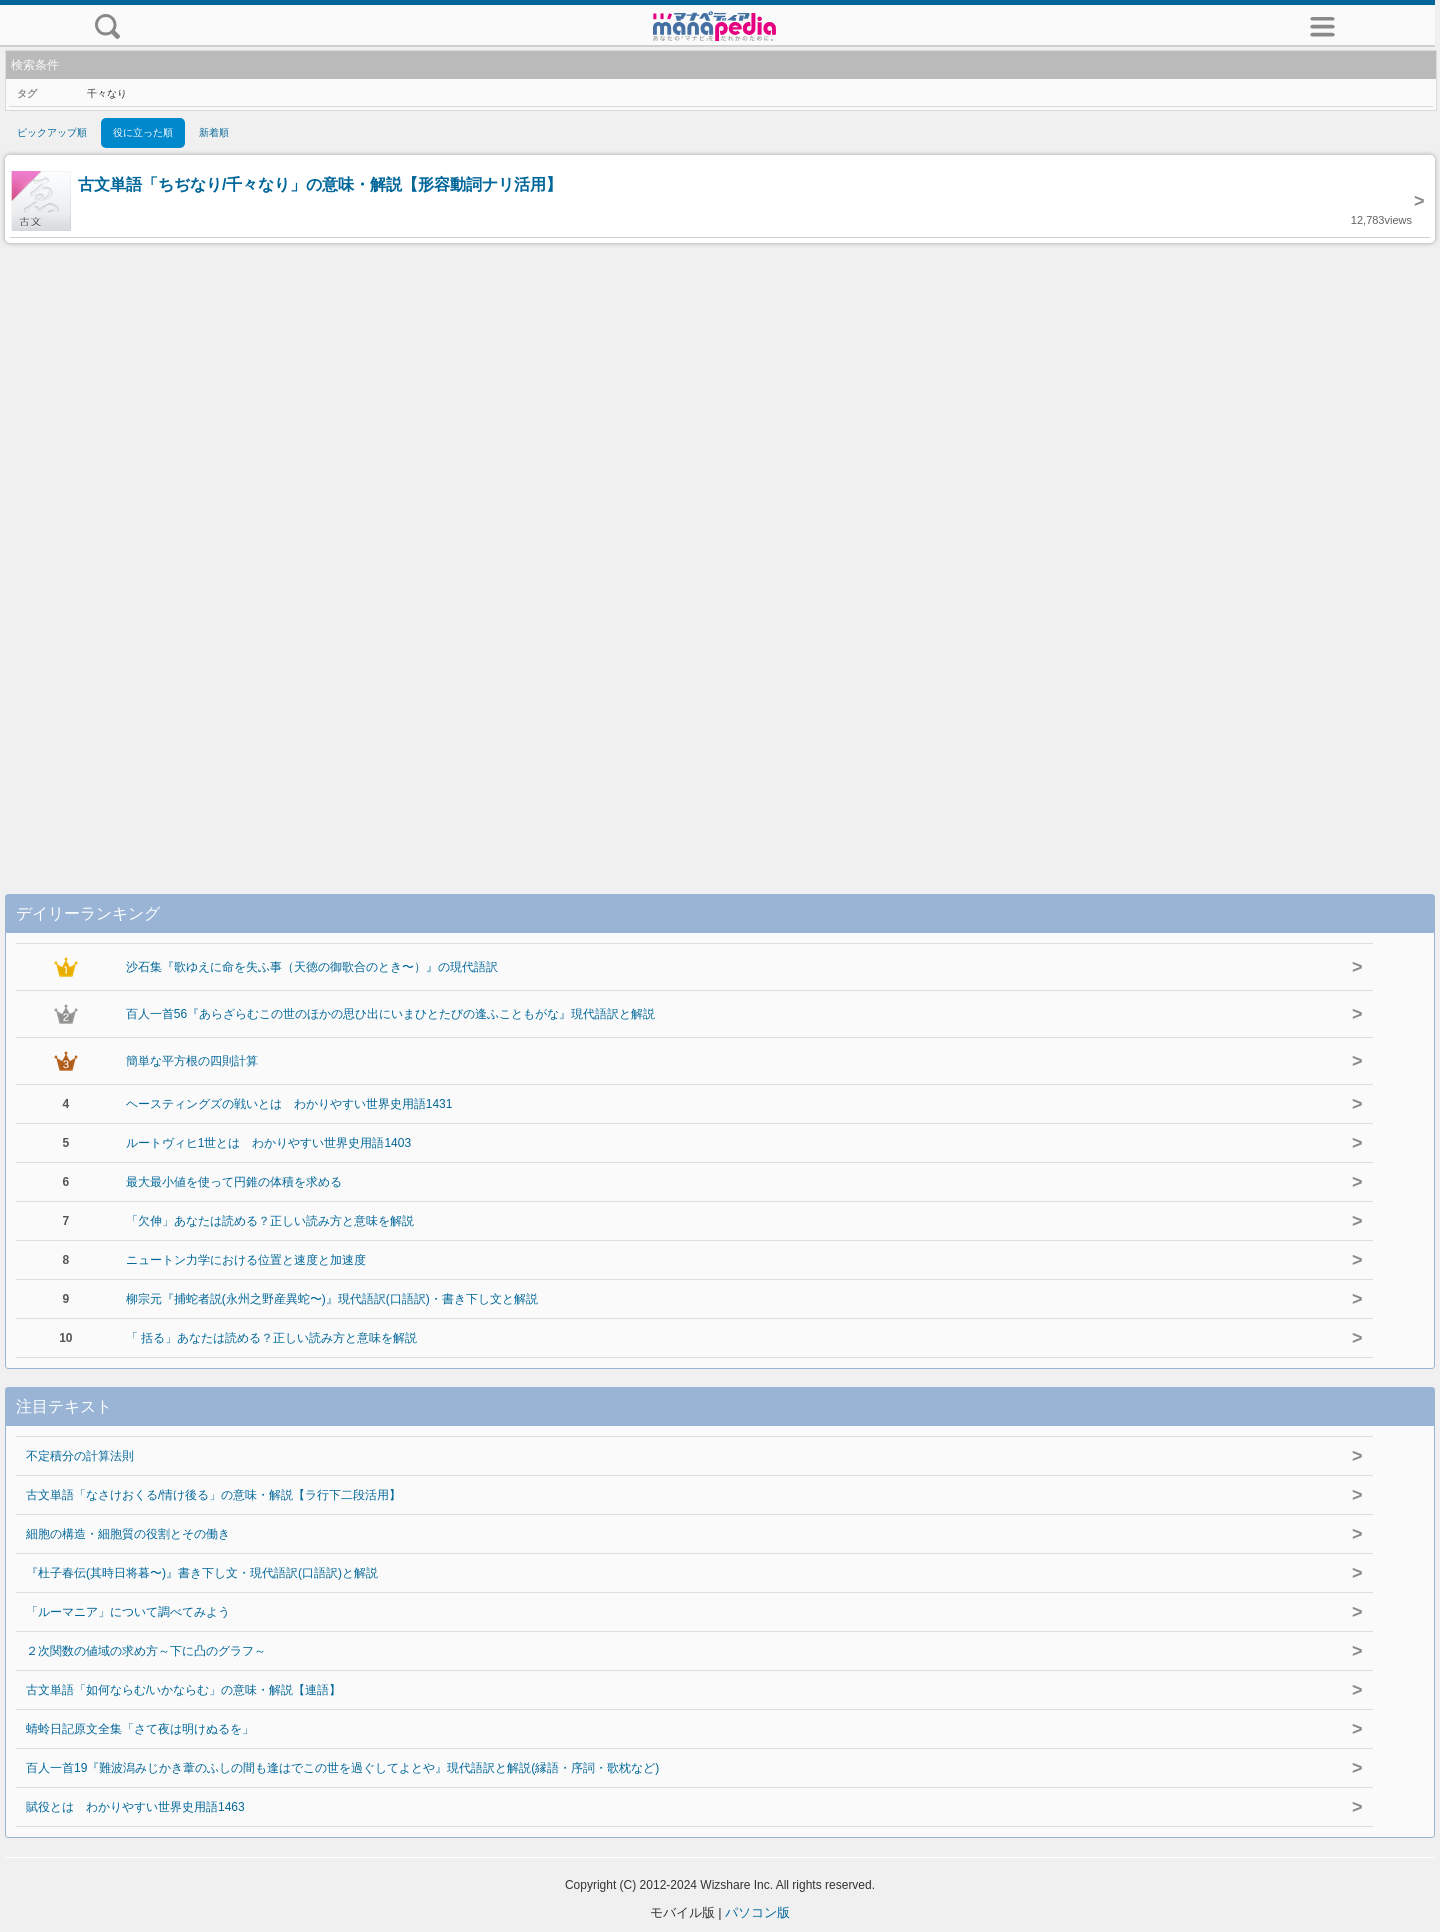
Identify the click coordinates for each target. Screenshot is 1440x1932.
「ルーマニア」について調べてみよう (128, 1612)
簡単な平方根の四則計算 (192, 1061)
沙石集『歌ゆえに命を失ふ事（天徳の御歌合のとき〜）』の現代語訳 (312, 967)
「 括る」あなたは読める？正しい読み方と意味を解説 (271, 1338)
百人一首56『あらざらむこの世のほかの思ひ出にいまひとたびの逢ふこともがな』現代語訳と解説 (390, 1014)
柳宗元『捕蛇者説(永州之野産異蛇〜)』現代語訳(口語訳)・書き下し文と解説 (332, 1299)
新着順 (214, 132)
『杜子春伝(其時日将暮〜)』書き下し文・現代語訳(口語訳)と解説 (202, 1573)
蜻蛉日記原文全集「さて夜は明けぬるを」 (140, 1729)
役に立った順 (143, 132)
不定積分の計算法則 (80, 1456)
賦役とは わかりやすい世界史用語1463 (135, 1807)
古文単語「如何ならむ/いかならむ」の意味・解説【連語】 (183, 1690)
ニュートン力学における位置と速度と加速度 (246, 1260)
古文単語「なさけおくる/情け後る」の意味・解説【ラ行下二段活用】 (213, 1495)
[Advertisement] (720, 548)
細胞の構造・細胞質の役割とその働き (128, 1534)
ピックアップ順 (52, 132)
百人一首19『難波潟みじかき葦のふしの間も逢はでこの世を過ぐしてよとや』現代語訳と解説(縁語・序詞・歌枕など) (342, 1768)
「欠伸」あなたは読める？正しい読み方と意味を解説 (270, 1221)
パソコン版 (757, 1912)
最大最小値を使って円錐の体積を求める (234, 1182)
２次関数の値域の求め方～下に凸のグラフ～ (146, 1651)
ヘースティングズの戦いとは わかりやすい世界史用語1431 (289, 1104)
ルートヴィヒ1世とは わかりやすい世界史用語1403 (268, 1143)
